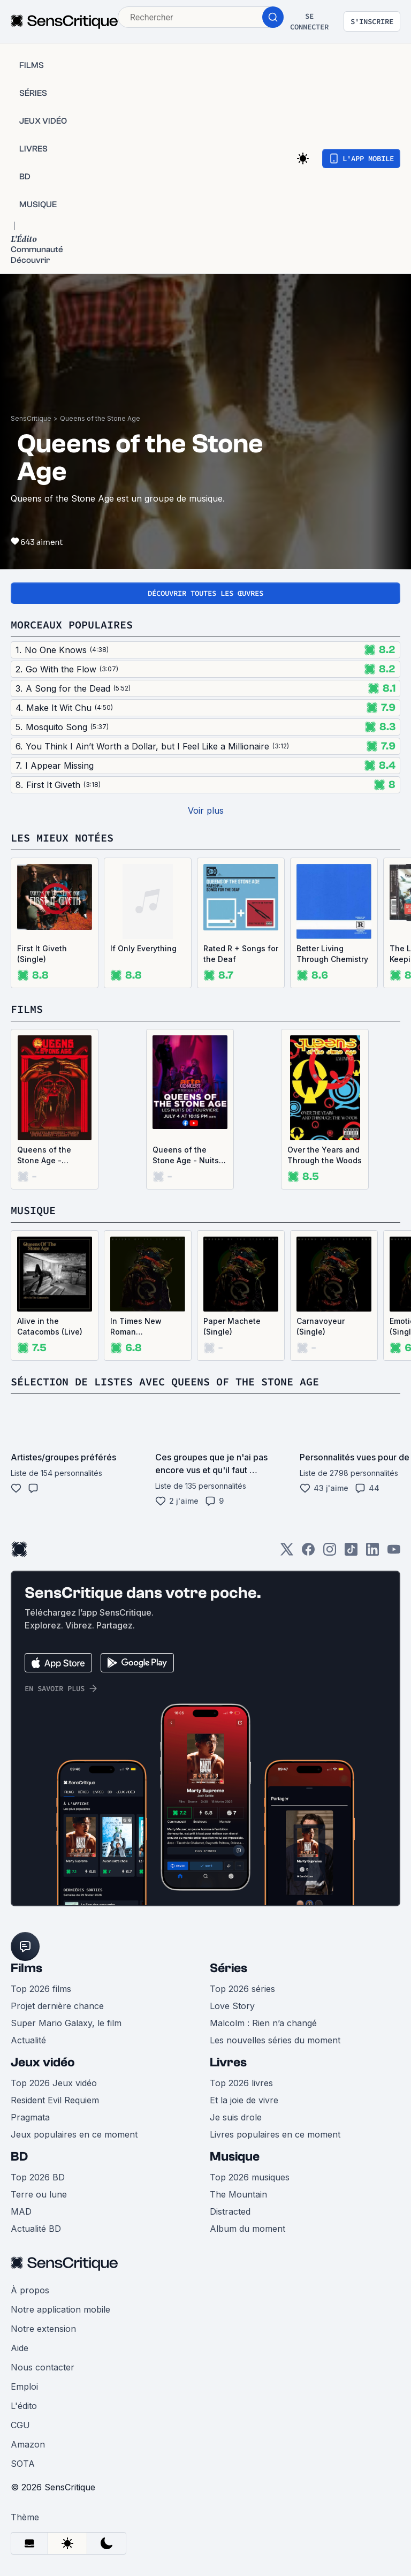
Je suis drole (236, 2117)
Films (26, 1968)
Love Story (232, 2006)
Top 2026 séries (242, 1988)
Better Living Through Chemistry (332, 954)
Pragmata (30, 2117)
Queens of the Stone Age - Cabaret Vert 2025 (51, 1155)
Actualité (28, 2040)
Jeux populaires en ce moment (74, 2134)
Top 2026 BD (38, 2177)
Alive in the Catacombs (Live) (49, 1326)
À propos (30, 2290)
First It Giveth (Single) (42, 954)
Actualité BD (36, 2228)
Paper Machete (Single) (232, 1326)
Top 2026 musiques (250, 2177)
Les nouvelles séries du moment (275, 2040)
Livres (228, 2062)
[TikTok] (351, 1552)
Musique (235, 2156)
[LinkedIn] (372, 1552)
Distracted (230, 2211)
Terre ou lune (39, 2194)
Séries (228, 1968)
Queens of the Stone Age (100, 418)
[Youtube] (393, 1552)
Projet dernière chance (57, 2006)
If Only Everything (143, 948)
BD (19, 2156)
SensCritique (31, 418)
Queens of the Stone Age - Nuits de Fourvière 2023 (186, 1155)
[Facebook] (308, 1552)
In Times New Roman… (136, 1326)
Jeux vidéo (43, 2062)
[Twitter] (286, 1552)
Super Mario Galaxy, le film (66, 2023)
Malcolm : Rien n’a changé (263, 2023)
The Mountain (238, 2194)
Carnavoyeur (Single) (320, 1326)
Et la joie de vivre (244, 2100)
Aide (19, 2348)
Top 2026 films (41, 1988)
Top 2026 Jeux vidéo (54, 2083)
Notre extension (43, 2328)
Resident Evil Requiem (55, 2100)
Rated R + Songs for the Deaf (240, 954)
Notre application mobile (60, 2309)
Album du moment (247, 2228)
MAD (21, 2211)
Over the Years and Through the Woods (324, 1155)
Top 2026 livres (241, 2083)
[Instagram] (329, 1552)
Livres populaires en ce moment (275, 2134)
